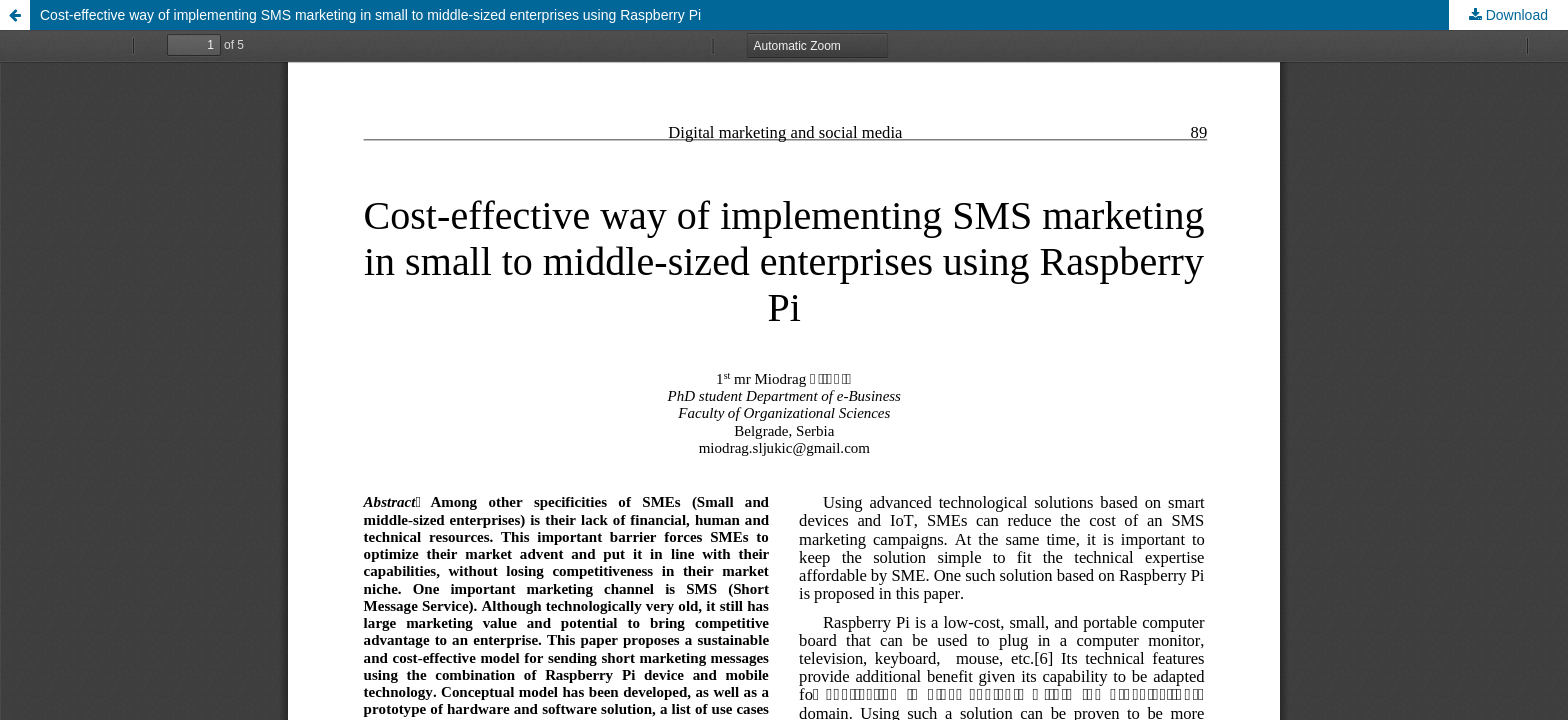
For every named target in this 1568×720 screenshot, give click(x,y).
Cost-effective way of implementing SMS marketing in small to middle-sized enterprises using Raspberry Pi (370, 15)
